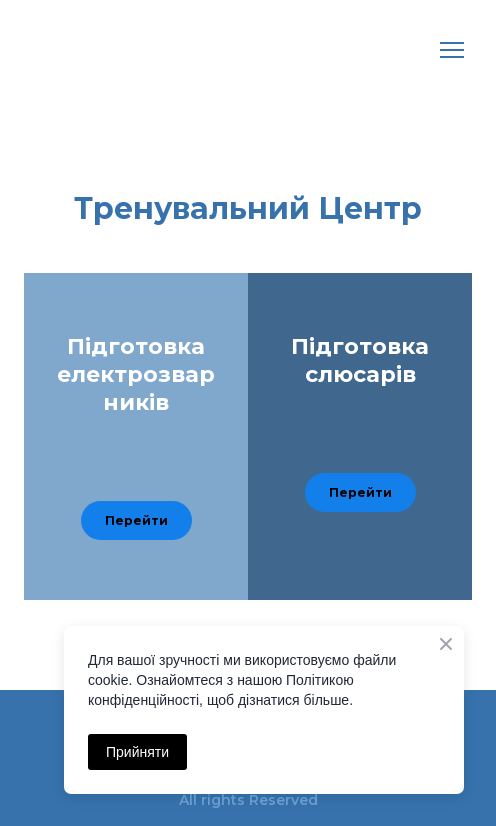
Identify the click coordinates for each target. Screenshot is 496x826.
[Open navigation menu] (452, 50)
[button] (136, 520)
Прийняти (137, 752)
